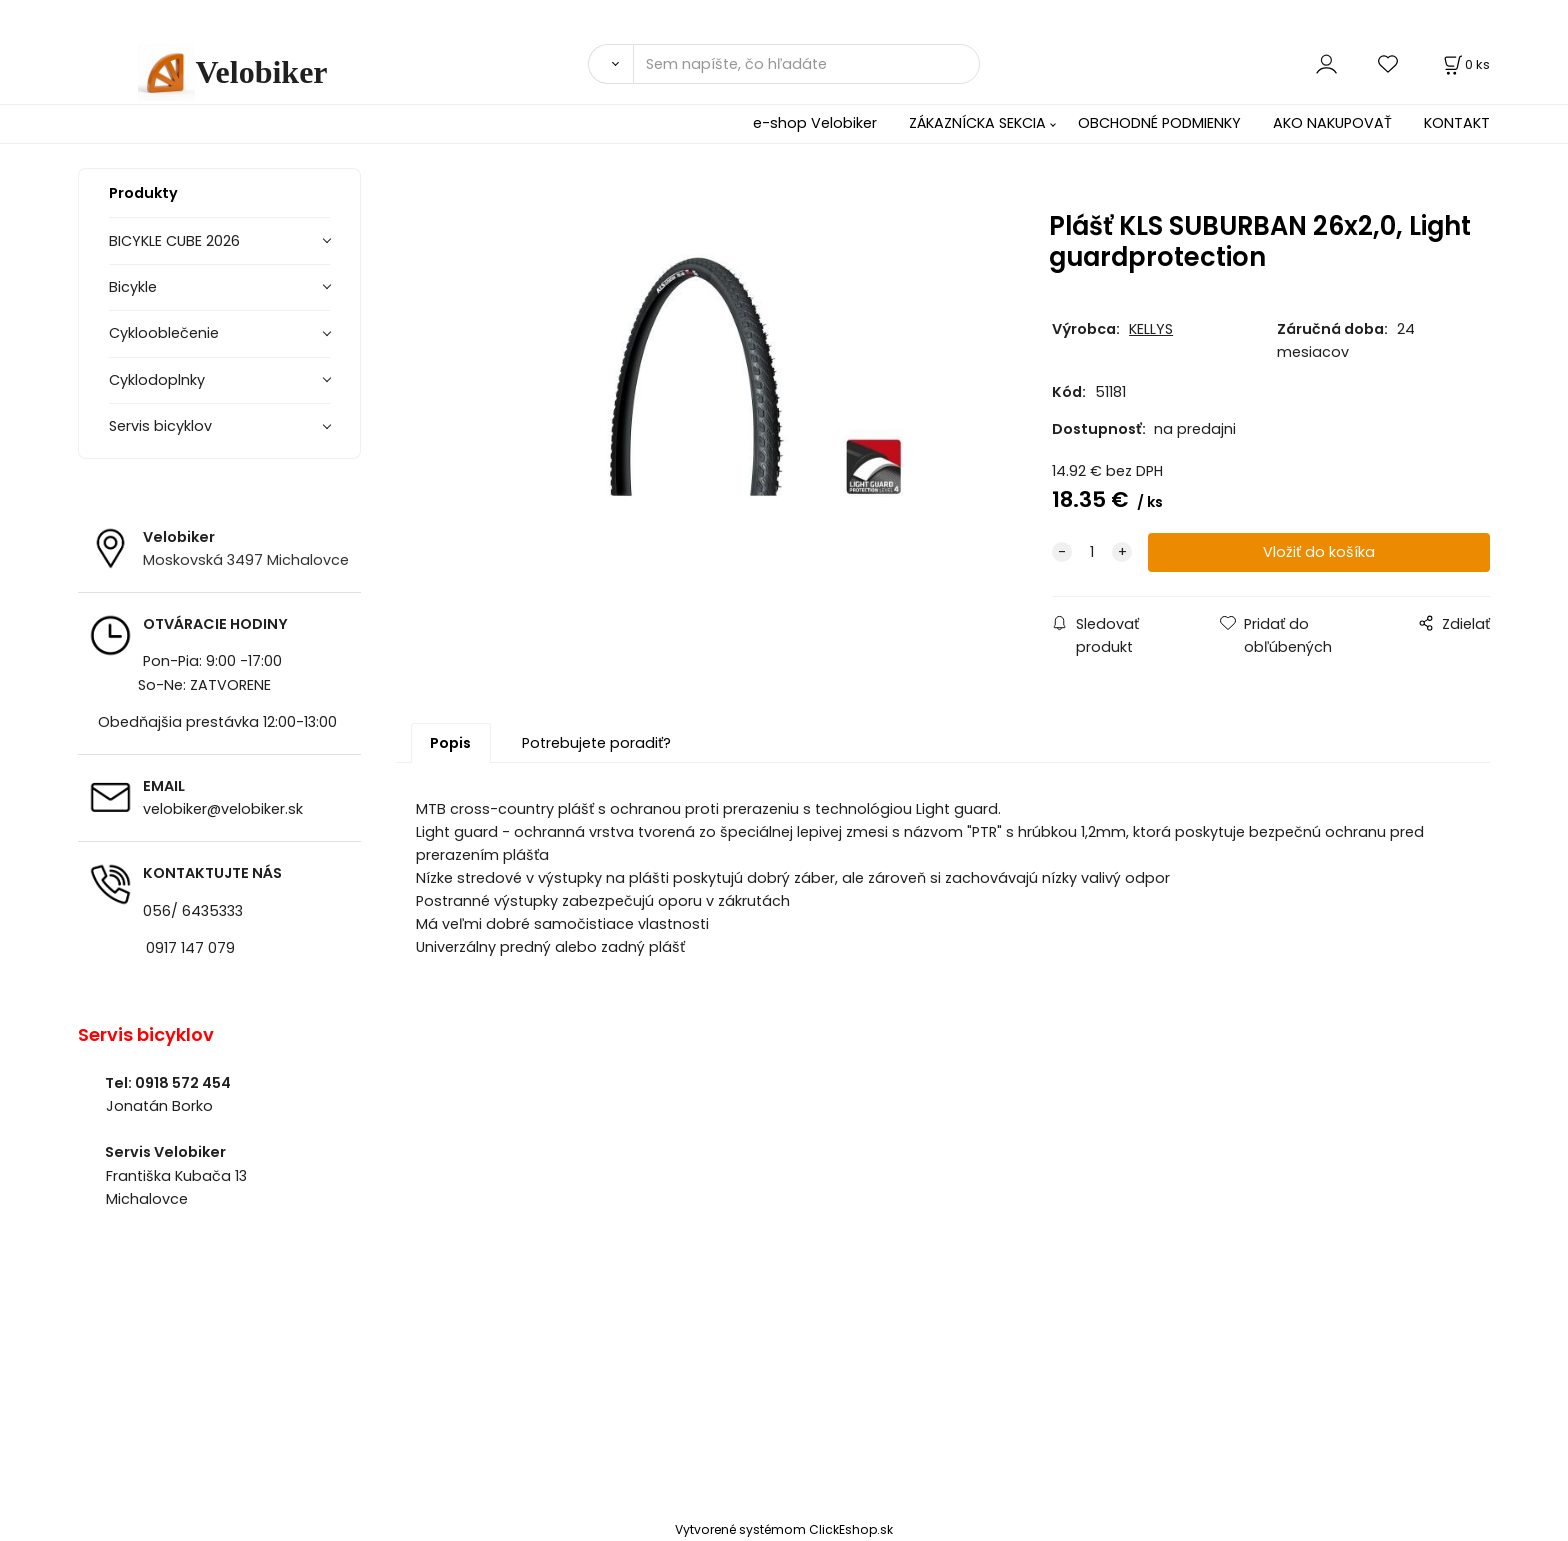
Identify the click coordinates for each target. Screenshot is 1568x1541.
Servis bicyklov (160, 426)
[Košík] (1465, 64)
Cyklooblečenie (164, 333)
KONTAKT (1457, 123)
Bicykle (133, 287)
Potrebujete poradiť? (596, 743)
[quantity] (1092, 552)
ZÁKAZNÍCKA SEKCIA (977, 123)
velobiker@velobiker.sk (223, 809)
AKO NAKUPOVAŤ (1332, 123)
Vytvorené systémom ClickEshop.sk (784, 1529)
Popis (450, 743)
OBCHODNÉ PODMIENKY (1159, 123)
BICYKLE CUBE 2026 (174, 241)
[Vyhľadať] (610, 64)
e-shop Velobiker (815, 123)
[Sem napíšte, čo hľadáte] (806, 64)
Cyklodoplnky (157, 380)
